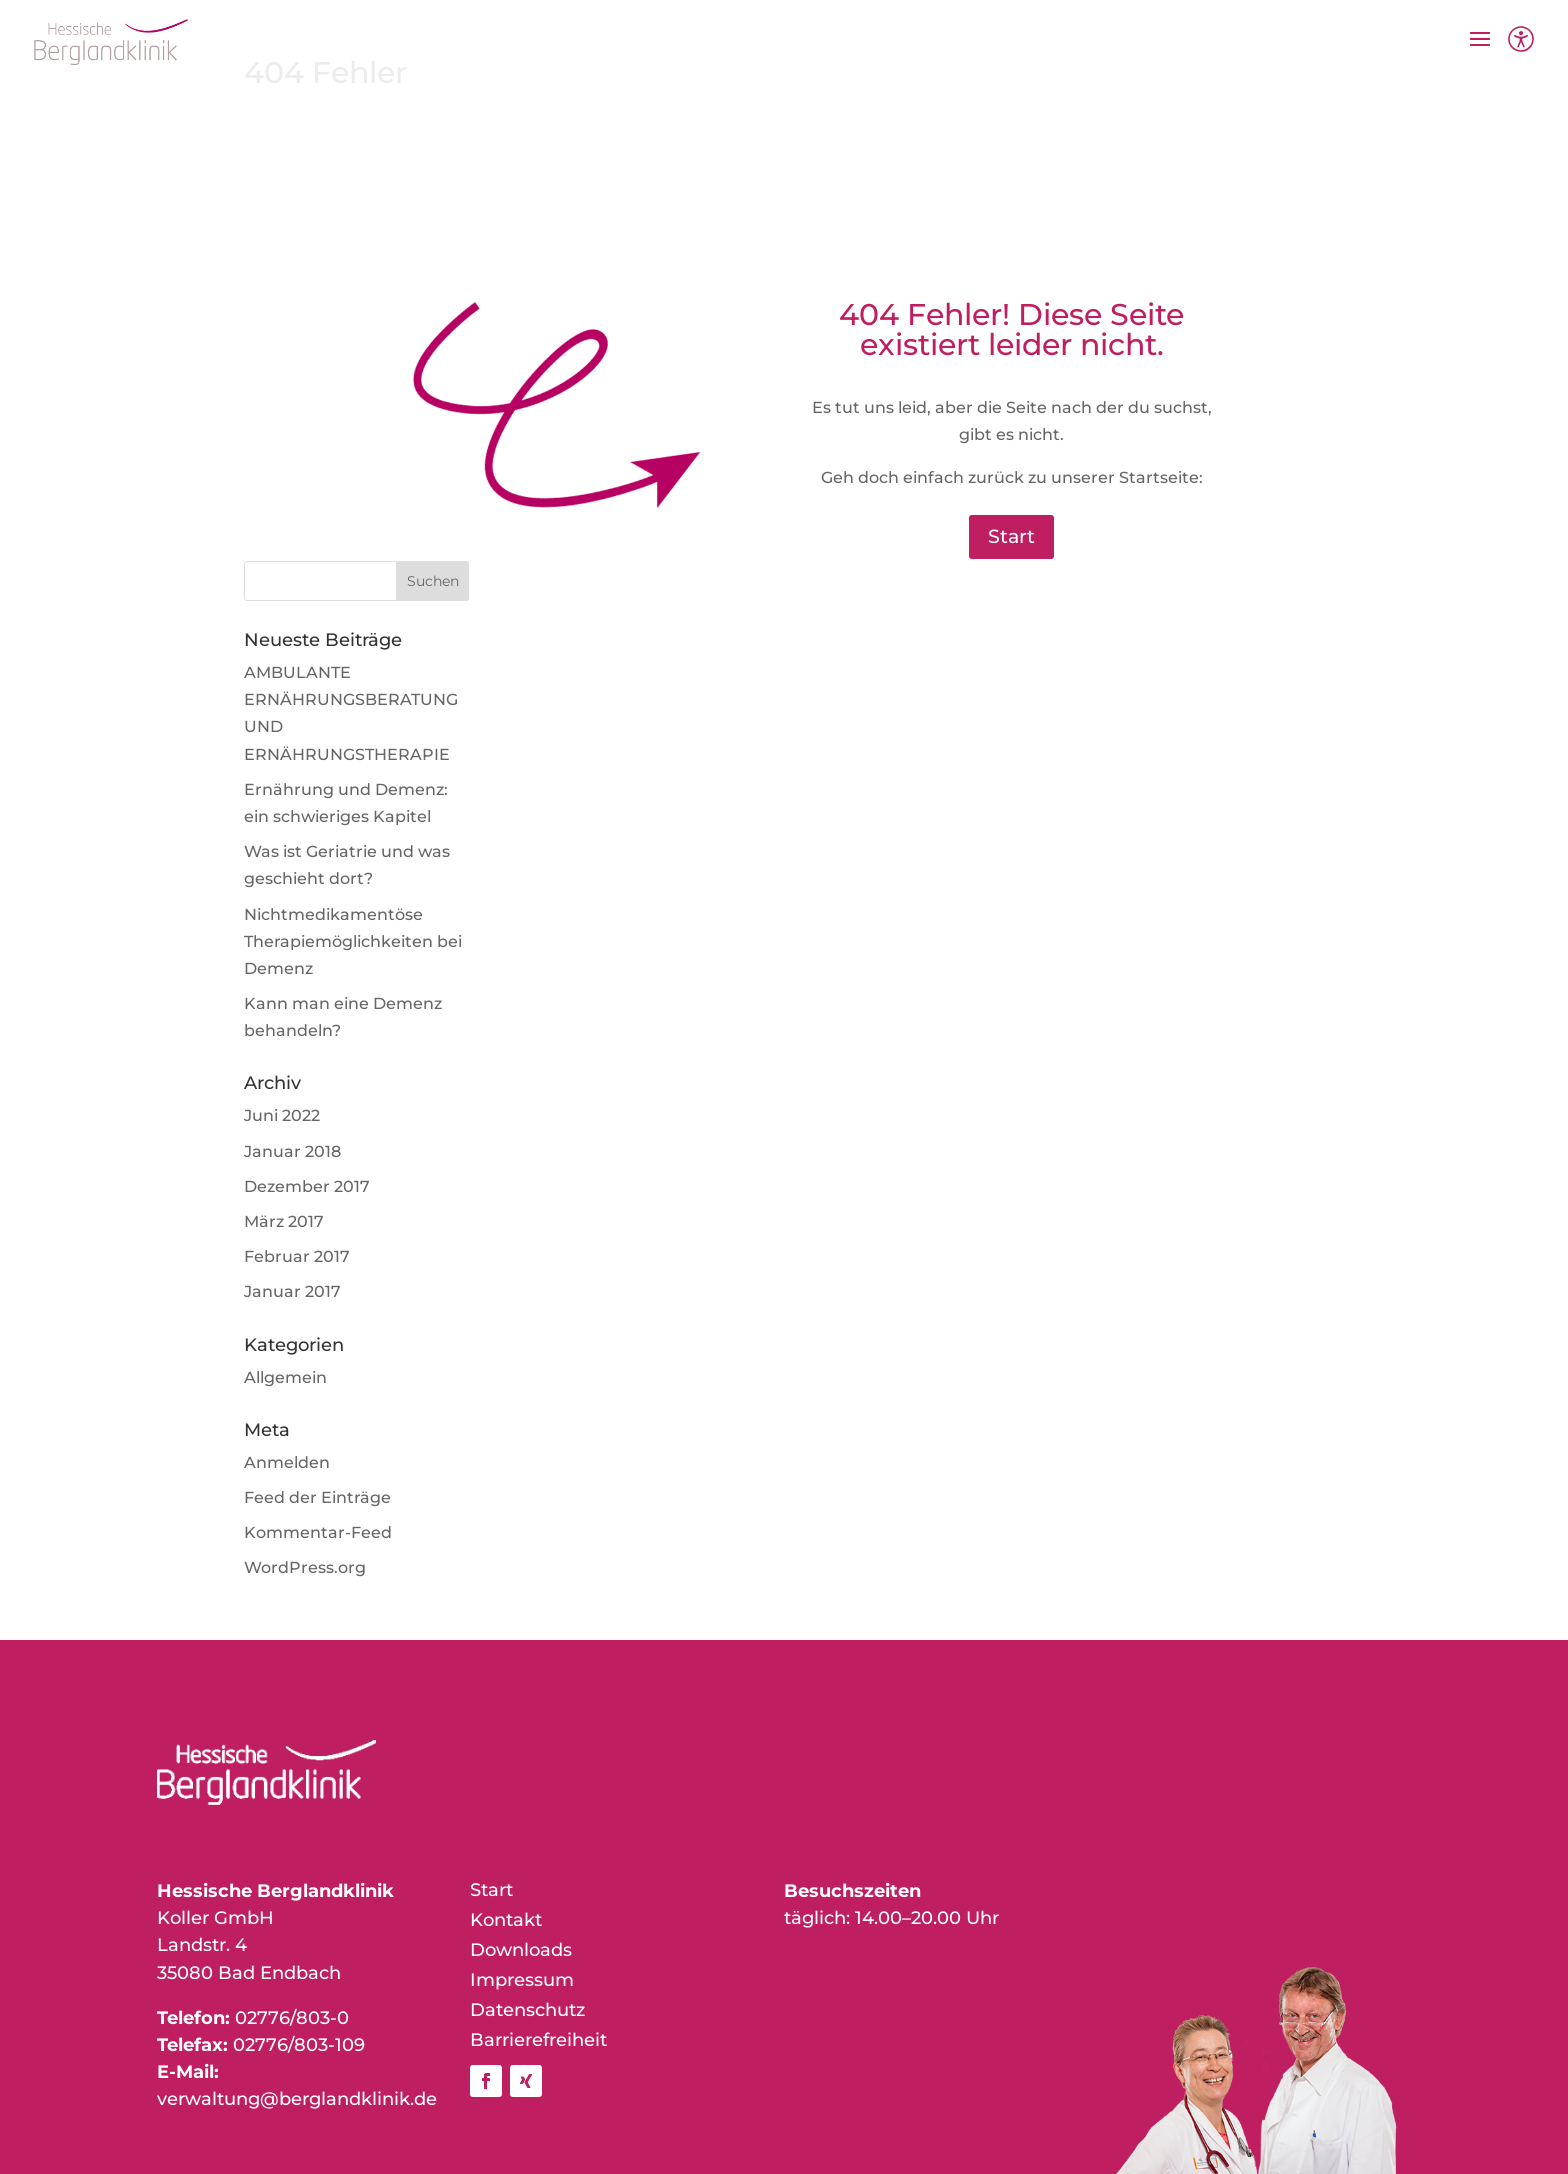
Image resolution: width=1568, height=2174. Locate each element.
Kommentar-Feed (318, 1532)
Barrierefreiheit (538, 2042)
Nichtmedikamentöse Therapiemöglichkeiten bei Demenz (353, 941)
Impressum (522, 1982)
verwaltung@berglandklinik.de (297, 2099)
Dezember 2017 (307, 1186)
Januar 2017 (292, 1291)
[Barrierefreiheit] (1521, 42)
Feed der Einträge (317, 1497)
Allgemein (285, 1377)
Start (1011, 536)
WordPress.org (305, 1567)
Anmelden (287, 1462)
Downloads (521, 1952)
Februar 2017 (297, 1256)
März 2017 (284, 1221)
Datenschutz (527, 2012)
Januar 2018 (292, 1151)
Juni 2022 (282, 1115)
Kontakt (506, 1922)
